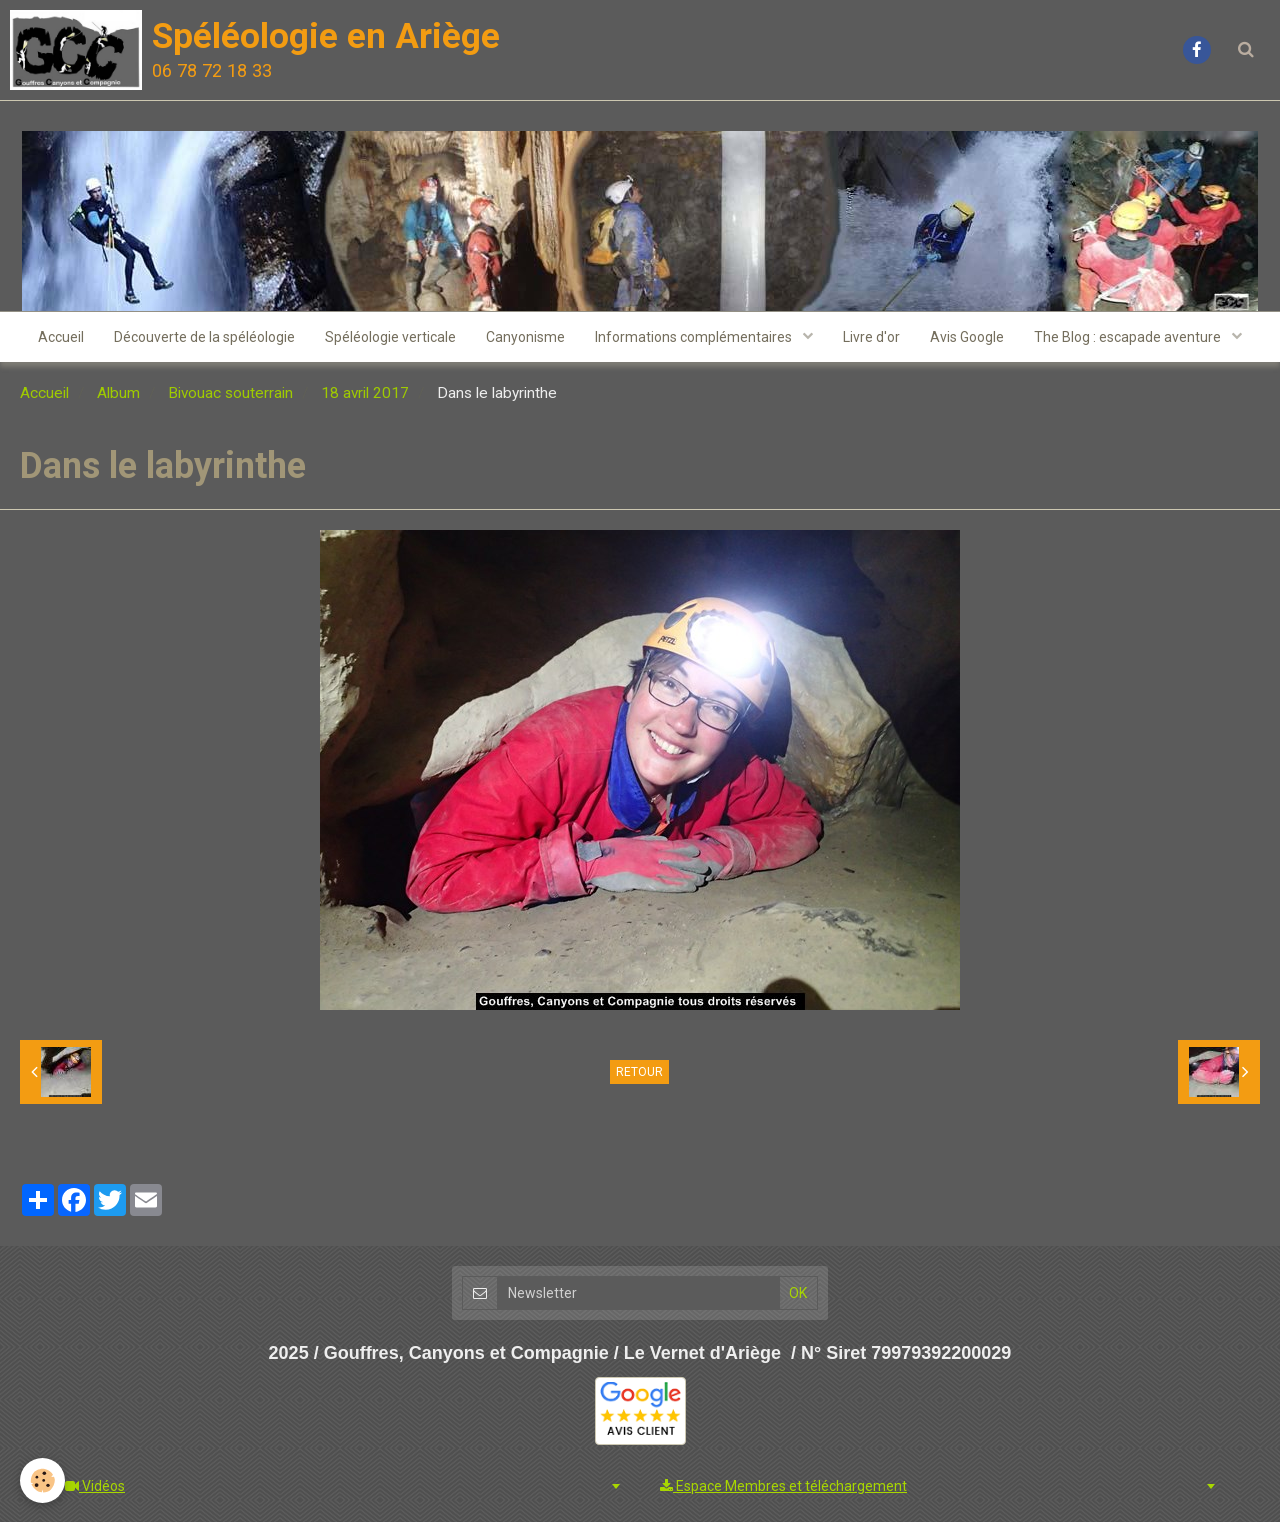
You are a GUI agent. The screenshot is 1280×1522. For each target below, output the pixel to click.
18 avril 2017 (365, 393)
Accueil (61, 337)
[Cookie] (42, 1480)
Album (118, 393)
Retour (639, 1072)
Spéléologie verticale (390, 337)
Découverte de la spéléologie (204, 337)
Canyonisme (525, 337)
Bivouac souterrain (230, 393)
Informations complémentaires (695, 337)
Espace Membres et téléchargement (783, 1486)
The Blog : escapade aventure (1129, 337)
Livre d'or (871, 337)
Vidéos (95, 1486)
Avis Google (967, 337)
